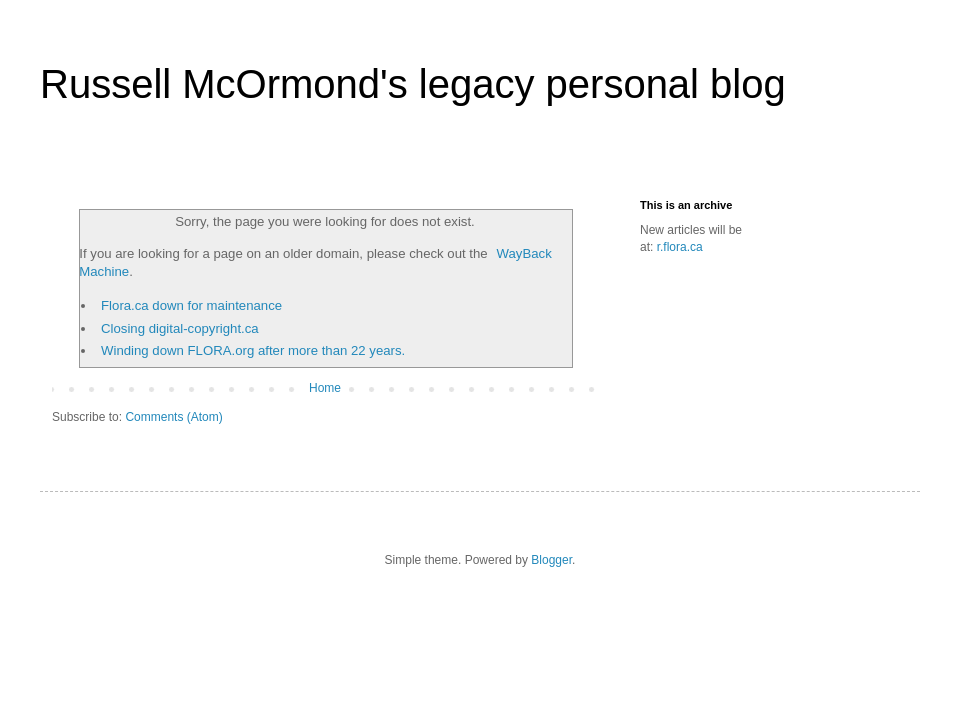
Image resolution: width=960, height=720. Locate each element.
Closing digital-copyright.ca (180, 328)
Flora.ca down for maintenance (191, 305)
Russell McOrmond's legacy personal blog (413, 84)
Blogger (551, 560)
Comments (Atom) (173, 417)
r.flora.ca (680, 247)
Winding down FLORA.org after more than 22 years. (253, 350)
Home (325, 388)
